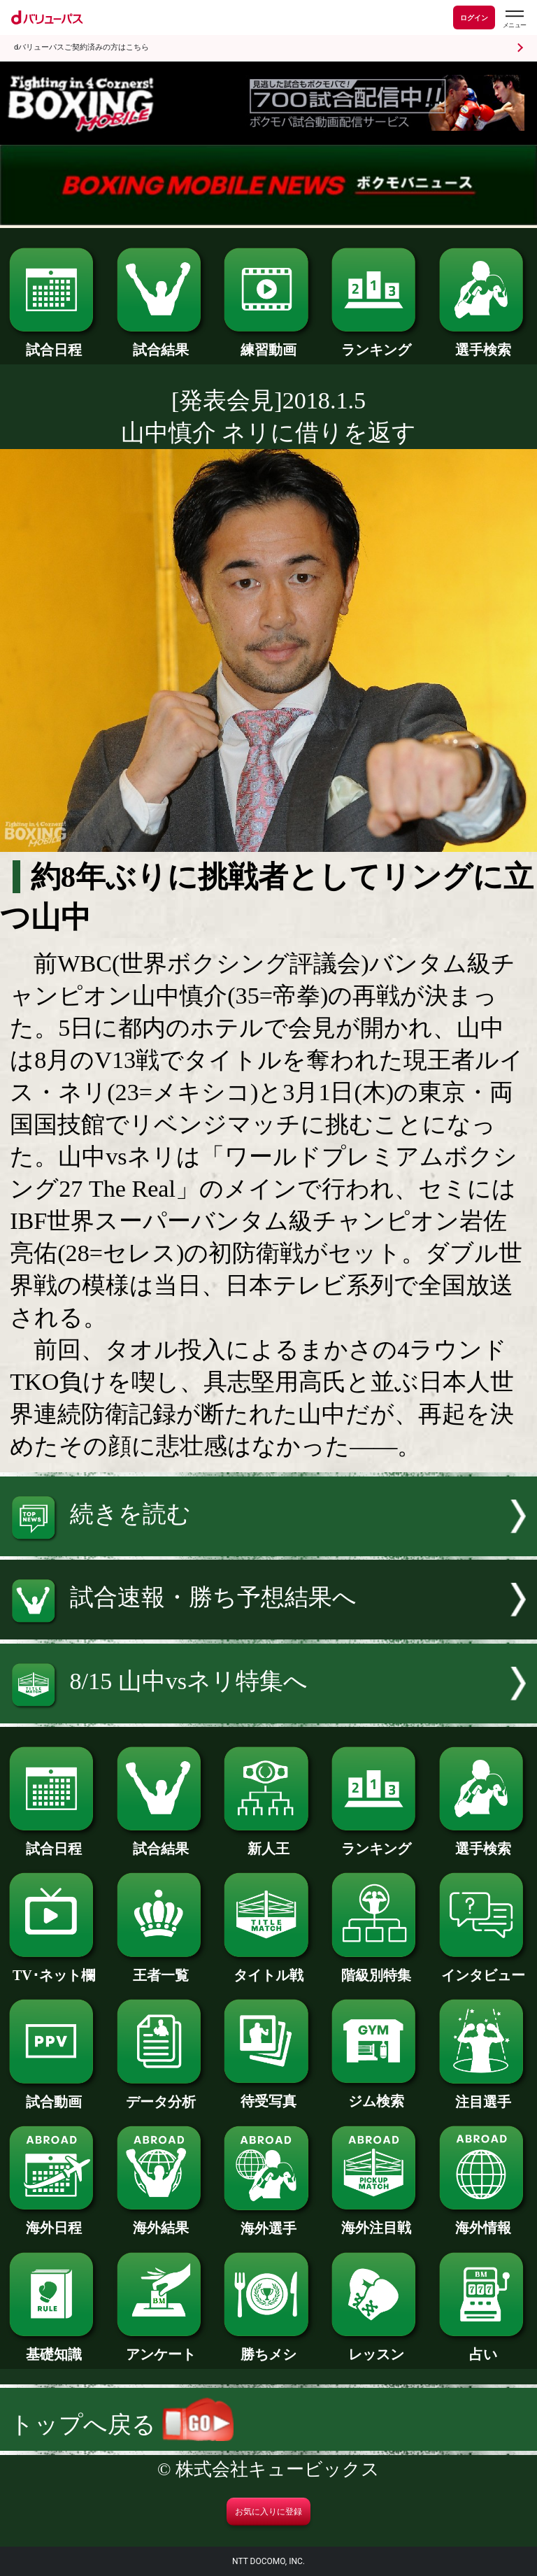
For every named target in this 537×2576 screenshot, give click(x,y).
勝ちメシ (268, 2347)
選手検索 (483, 342)
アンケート (161, 2347)
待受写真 (268, 2094)
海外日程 (53, 2220)
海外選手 (268, 2221)
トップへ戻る (122, 2425)
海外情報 (483, 2220)
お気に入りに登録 (268, 2512)
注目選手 (483, 2094)
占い (483, 2347)
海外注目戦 (375, 2220)
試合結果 (161, 342)
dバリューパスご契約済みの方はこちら (81, 47)
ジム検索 (375, 2094)
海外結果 (161, 2220)
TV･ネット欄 (53, 1968)
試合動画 (53, 2094)
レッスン (375, 2347)
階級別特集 (375, 1968)
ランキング (375, 342)
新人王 (268, 1841)
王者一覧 (161, 1968)
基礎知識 (53, 2347)
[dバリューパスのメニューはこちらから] (514, 19)
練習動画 (268, 342)
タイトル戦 (268, 1968)
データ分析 (161, 2094)
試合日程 (53, 342)
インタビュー (483, 1968)
